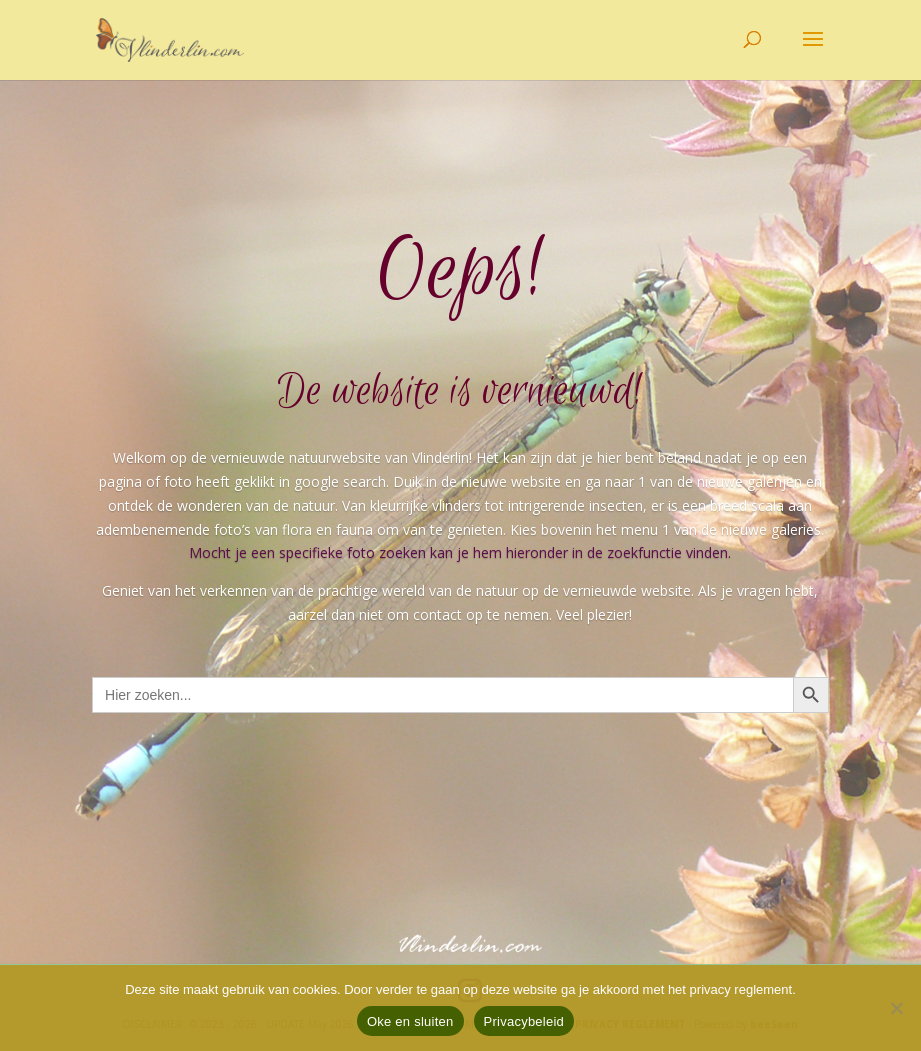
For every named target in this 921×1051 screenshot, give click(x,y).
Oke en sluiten (410, 1021)
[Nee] (896, 1008)
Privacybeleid (524, 1021)
